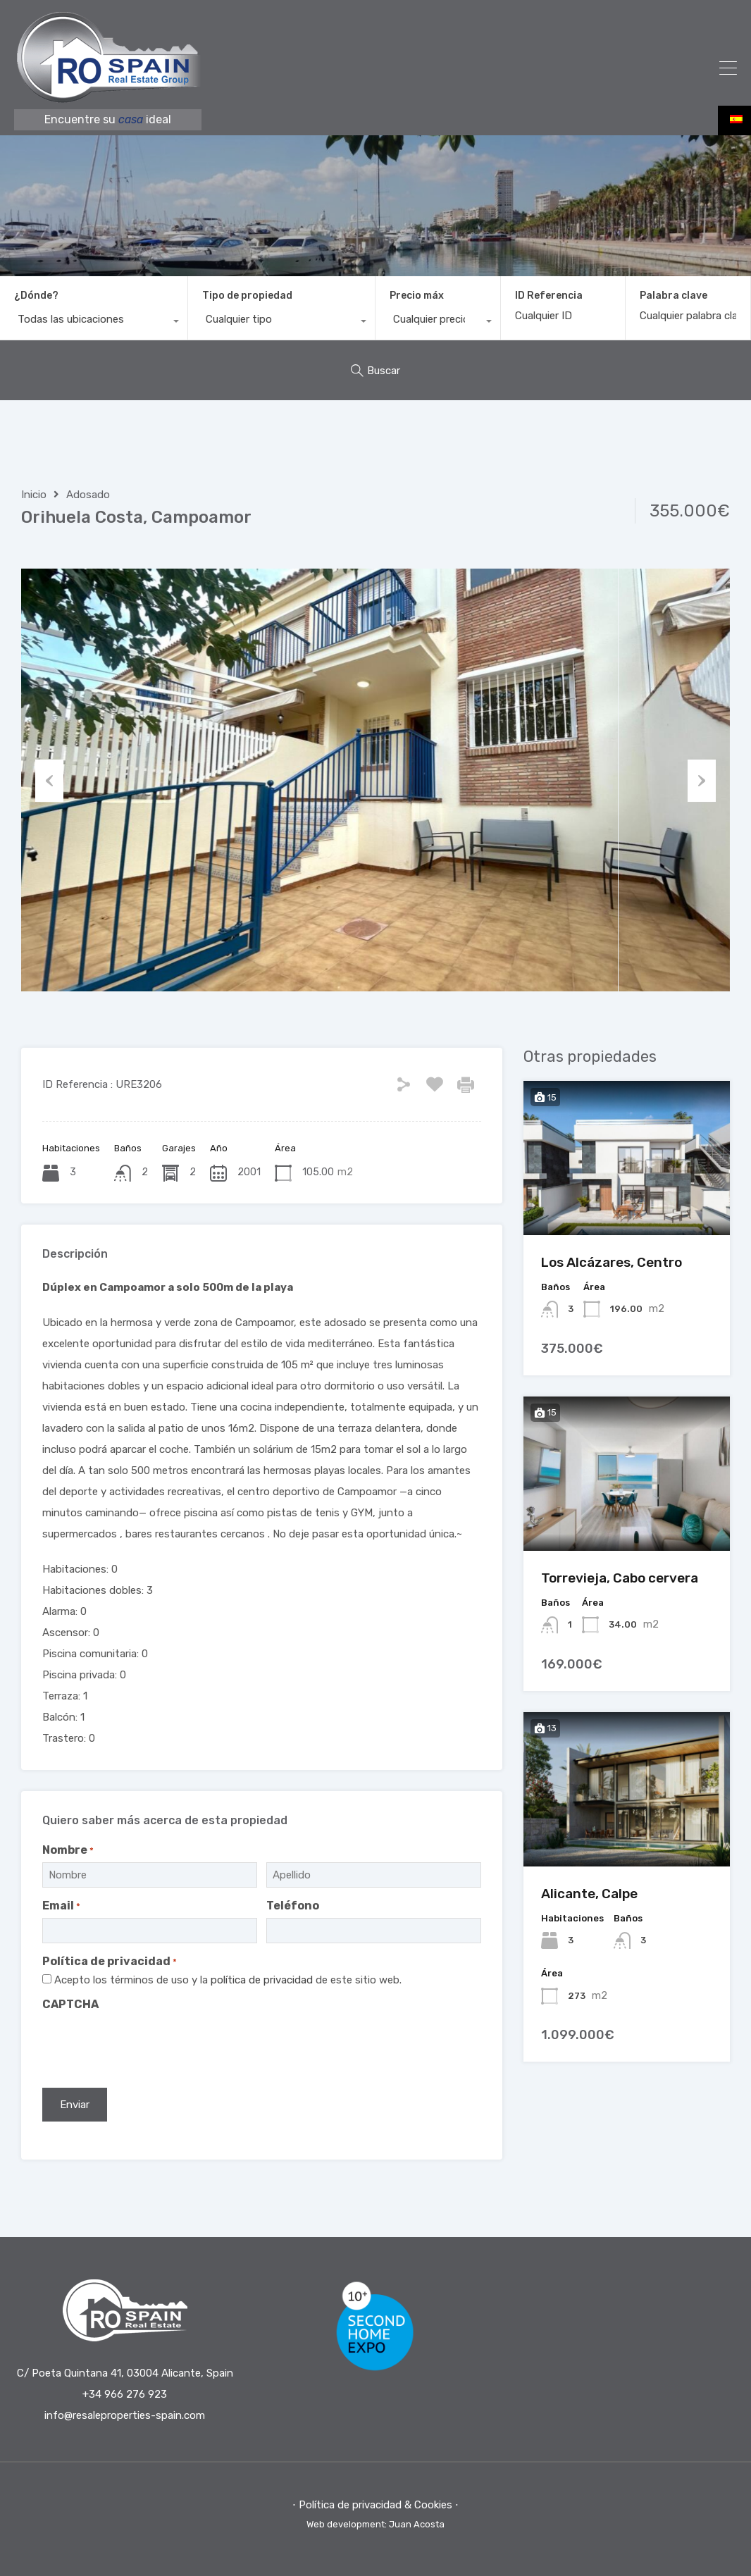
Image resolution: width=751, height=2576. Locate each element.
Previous (49, 780)
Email (61, 1905)
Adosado (88, 494)
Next (702, 780)
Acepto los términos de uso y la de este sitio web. (228, 1980)
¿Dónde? (36, 296)
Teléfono (292, 1905)
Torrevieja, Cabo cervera (619, 1578)
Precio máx (417, 296)
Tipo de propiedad (247, 296)
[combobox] (93, 323)
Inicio (33, 494)
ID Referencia (549, 296)
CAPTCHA (70, 2004)
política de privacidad (263, 1980)
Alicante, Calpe (589, 1893)
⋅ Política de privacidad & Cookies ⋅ (375, 2504)
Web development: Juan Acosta (375, 2524)
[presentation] (149, 2044)
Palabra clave (673, 296)
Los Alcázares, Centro (611, 1262)
